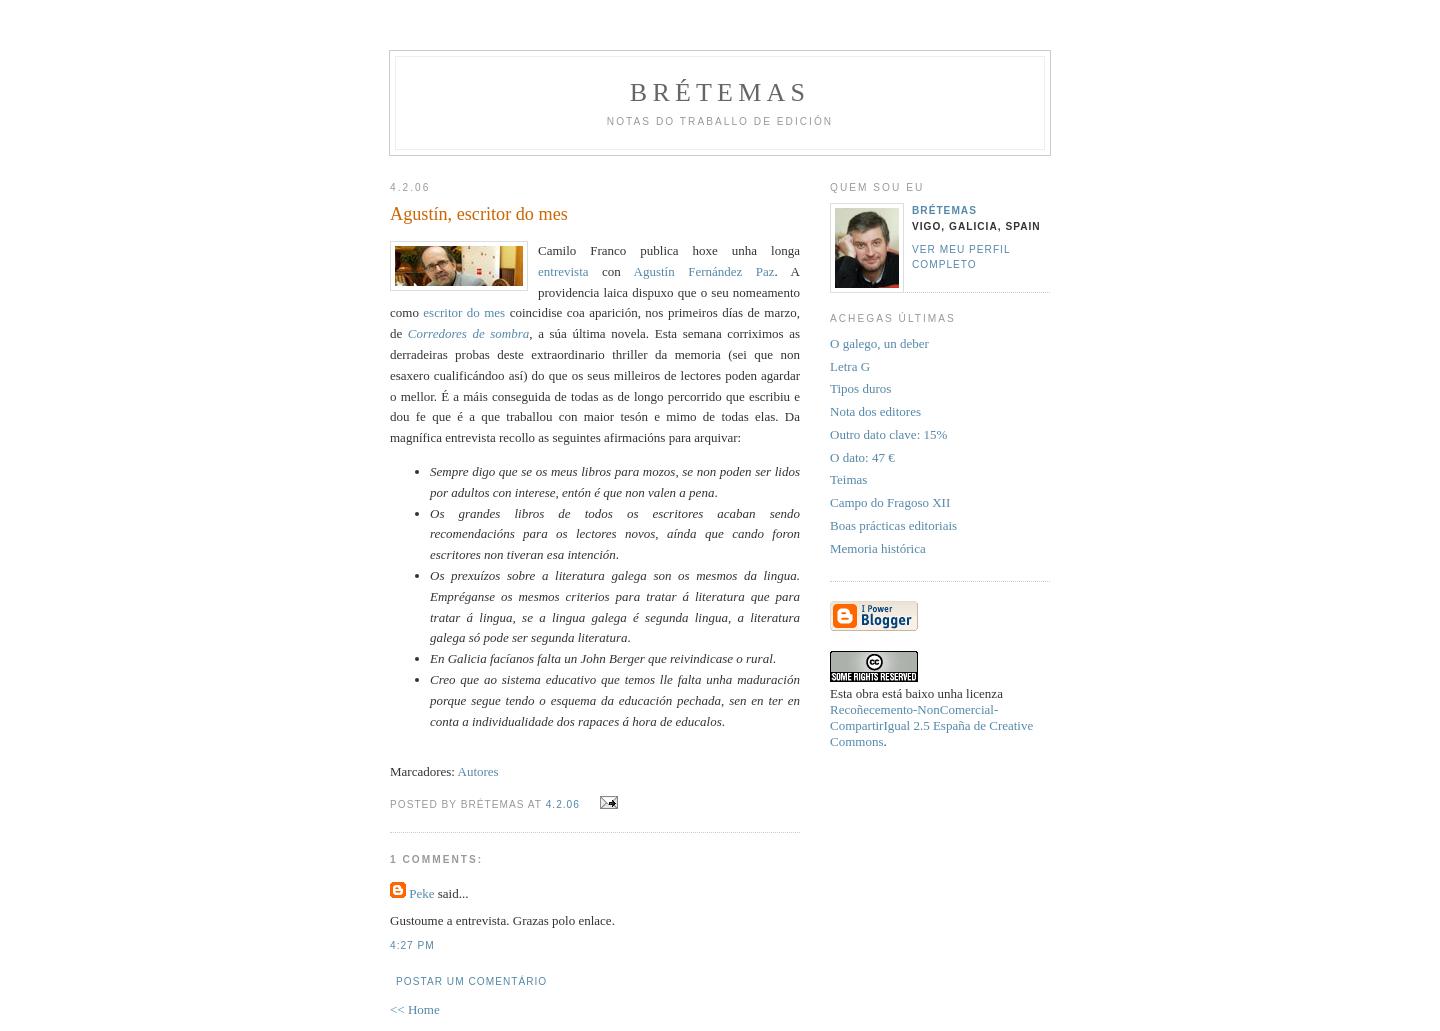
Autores (478, 771)
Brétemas (720, 92)
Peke (421, 893)
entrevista (563, 271)
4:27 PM (412, 945)
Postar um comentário (471, 981)
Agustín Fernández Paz (704, 271)
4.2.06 (563, 804)
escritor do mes (464, 312)
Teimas (848, 479)
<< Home (415, 1009)
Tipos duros (860, 388)
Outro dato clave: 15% (888, 434)
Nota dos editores (875, 411)
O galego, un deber (879, 343)
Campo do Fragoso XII (890, 502)
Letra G (850, 366)
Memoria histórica (878, 548)
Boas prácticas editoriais (893, 525)
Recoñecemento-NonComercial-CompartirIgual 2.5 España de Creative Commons (931, 725)
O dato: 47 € (862, 457)
